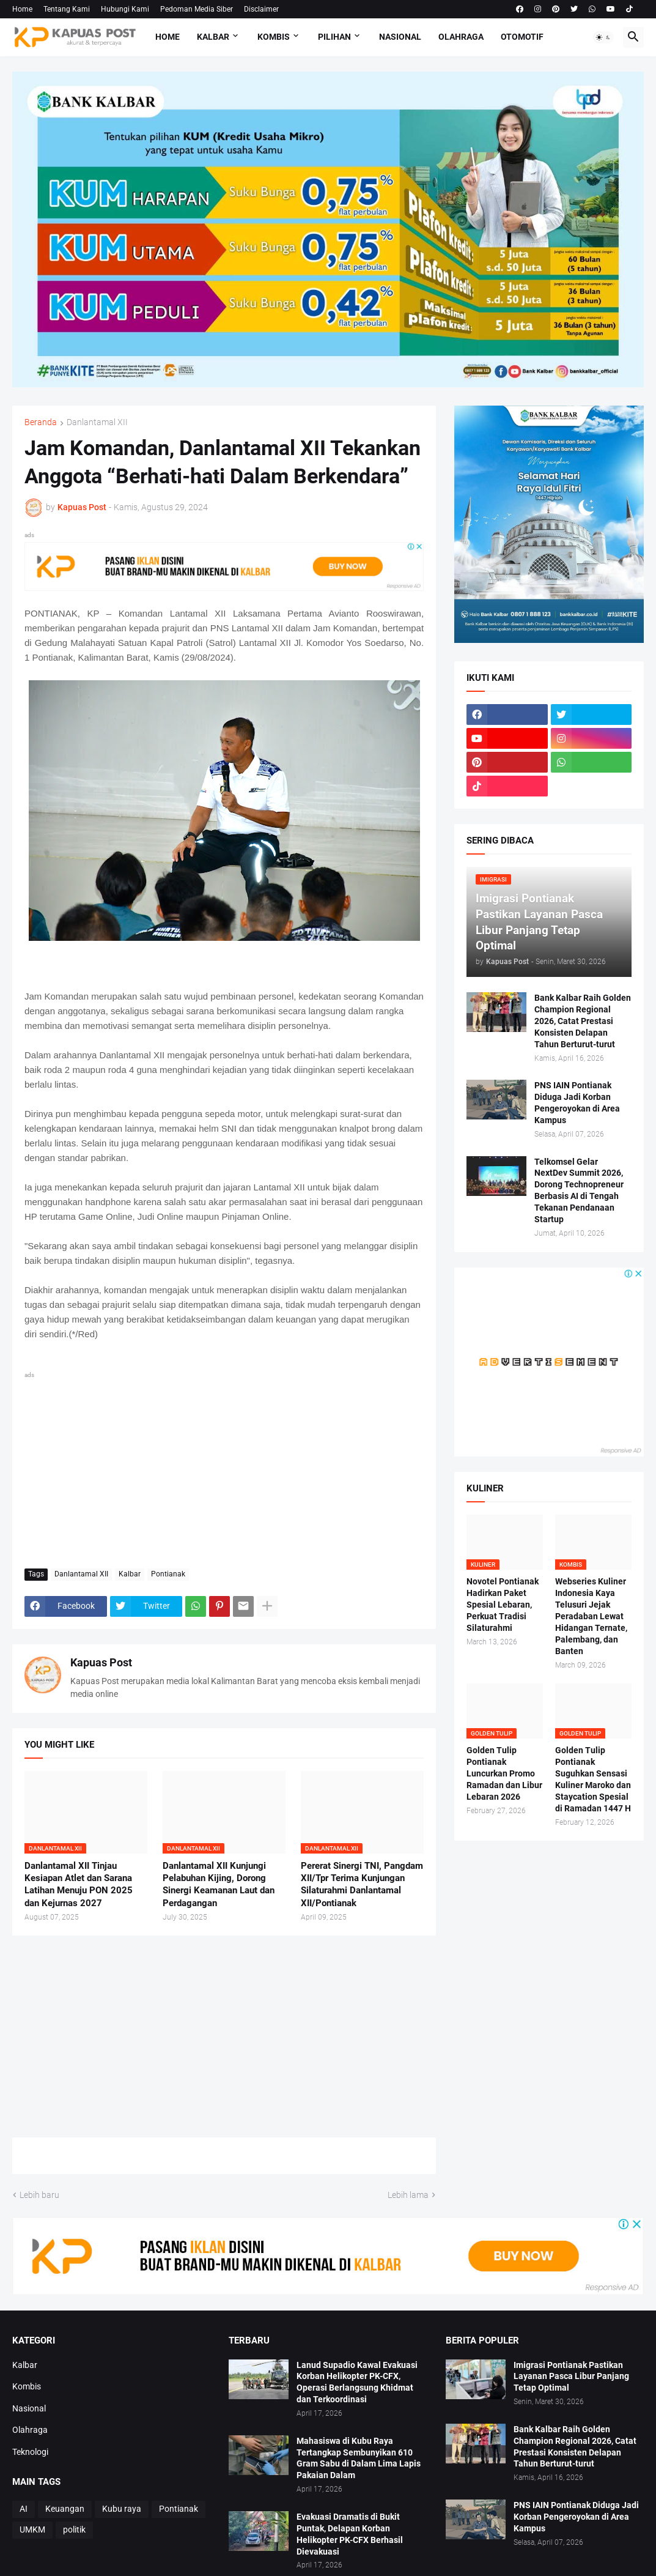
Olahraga (461, 37)
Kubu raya (121, 2509)
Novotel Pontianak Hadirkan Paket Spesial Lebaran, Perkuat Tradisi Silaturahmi (502, 1604)
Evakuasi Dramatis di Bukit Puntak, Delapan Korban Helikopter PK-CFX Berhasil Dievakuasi (350, 2534)
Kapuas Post (101, 1662)
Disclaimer (261, 9)
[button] (603, 37)
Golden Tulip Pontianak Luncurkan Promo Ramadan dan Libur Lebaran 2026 (504, 1773)
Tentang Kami (66, 9)
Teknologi (30, 2452)
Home (22, 9)
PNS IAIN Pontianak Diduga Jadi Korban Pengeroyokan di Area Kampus (577, 1102)
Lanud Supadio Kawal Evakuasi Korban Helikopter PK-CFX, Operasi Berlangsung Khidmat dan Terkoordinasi (357, 2382)
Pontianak (168, 1574)
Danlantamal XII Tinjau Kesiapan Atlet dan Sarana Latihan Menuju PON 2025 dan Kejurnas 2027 (78, 1884)
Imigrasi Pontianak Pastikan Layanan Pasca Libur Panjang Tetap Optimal (571, 2376)
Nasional (400, 37)
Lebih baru (39, 2195)
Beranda (40, 422)
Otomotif (522, 37)
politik (74, 2529)
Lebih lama (408, 2195)
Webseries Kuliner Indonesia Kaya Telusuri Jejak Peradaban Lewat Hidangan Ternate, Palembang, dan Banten (591, 1615)
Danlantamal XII (97, 422)
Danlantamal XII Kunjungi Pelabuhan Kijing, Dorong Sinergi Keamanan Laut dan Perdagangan (219, 1884)
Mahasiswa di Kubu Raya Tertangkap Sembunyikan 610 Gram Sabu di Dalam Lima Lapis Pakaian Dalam (359, 2458)
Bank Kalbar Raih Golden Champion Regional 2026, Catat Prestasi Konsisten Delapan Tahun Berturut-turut (582, 1021)
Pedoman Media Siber (196, 9)
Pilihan (334, 37)
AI (24, 2509)
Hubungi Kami (125, 9)
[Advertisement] (224, 1467)
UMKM (32, 2529)
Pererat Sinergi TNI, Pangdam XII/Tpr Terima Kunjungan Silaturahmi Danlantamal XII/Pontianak (362, 1884)
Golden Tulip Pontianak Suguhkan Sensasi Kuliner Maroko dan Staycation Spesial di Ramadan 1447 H (593, 1779)
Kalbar (213, 37)
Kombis (273, 37)
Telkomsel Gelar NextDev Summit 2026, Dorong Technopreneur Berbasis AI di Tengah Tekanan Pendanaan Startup (579, 1190)
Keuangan (64, 2509)
